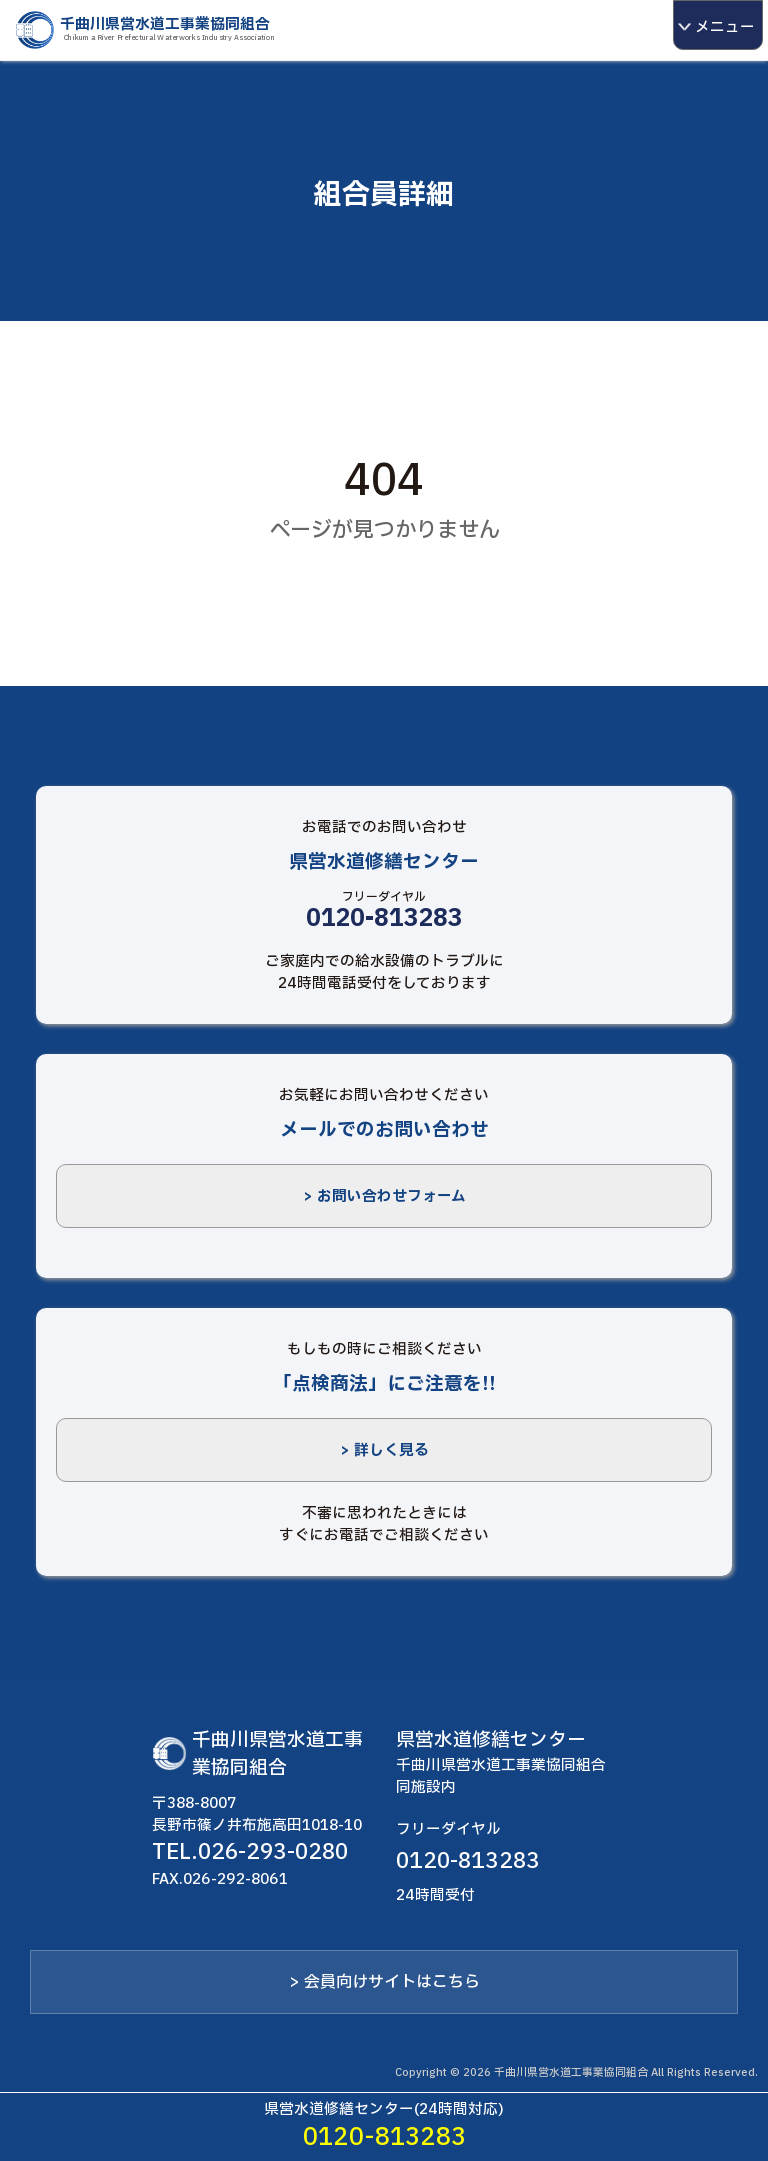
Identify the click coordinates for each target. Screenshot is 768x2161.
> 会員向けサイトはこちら (384, 1982)
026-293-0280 (273, 1852)
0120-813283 (384, 919)
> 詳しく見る (384, 1450)
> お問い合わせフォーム (384, 1196)
